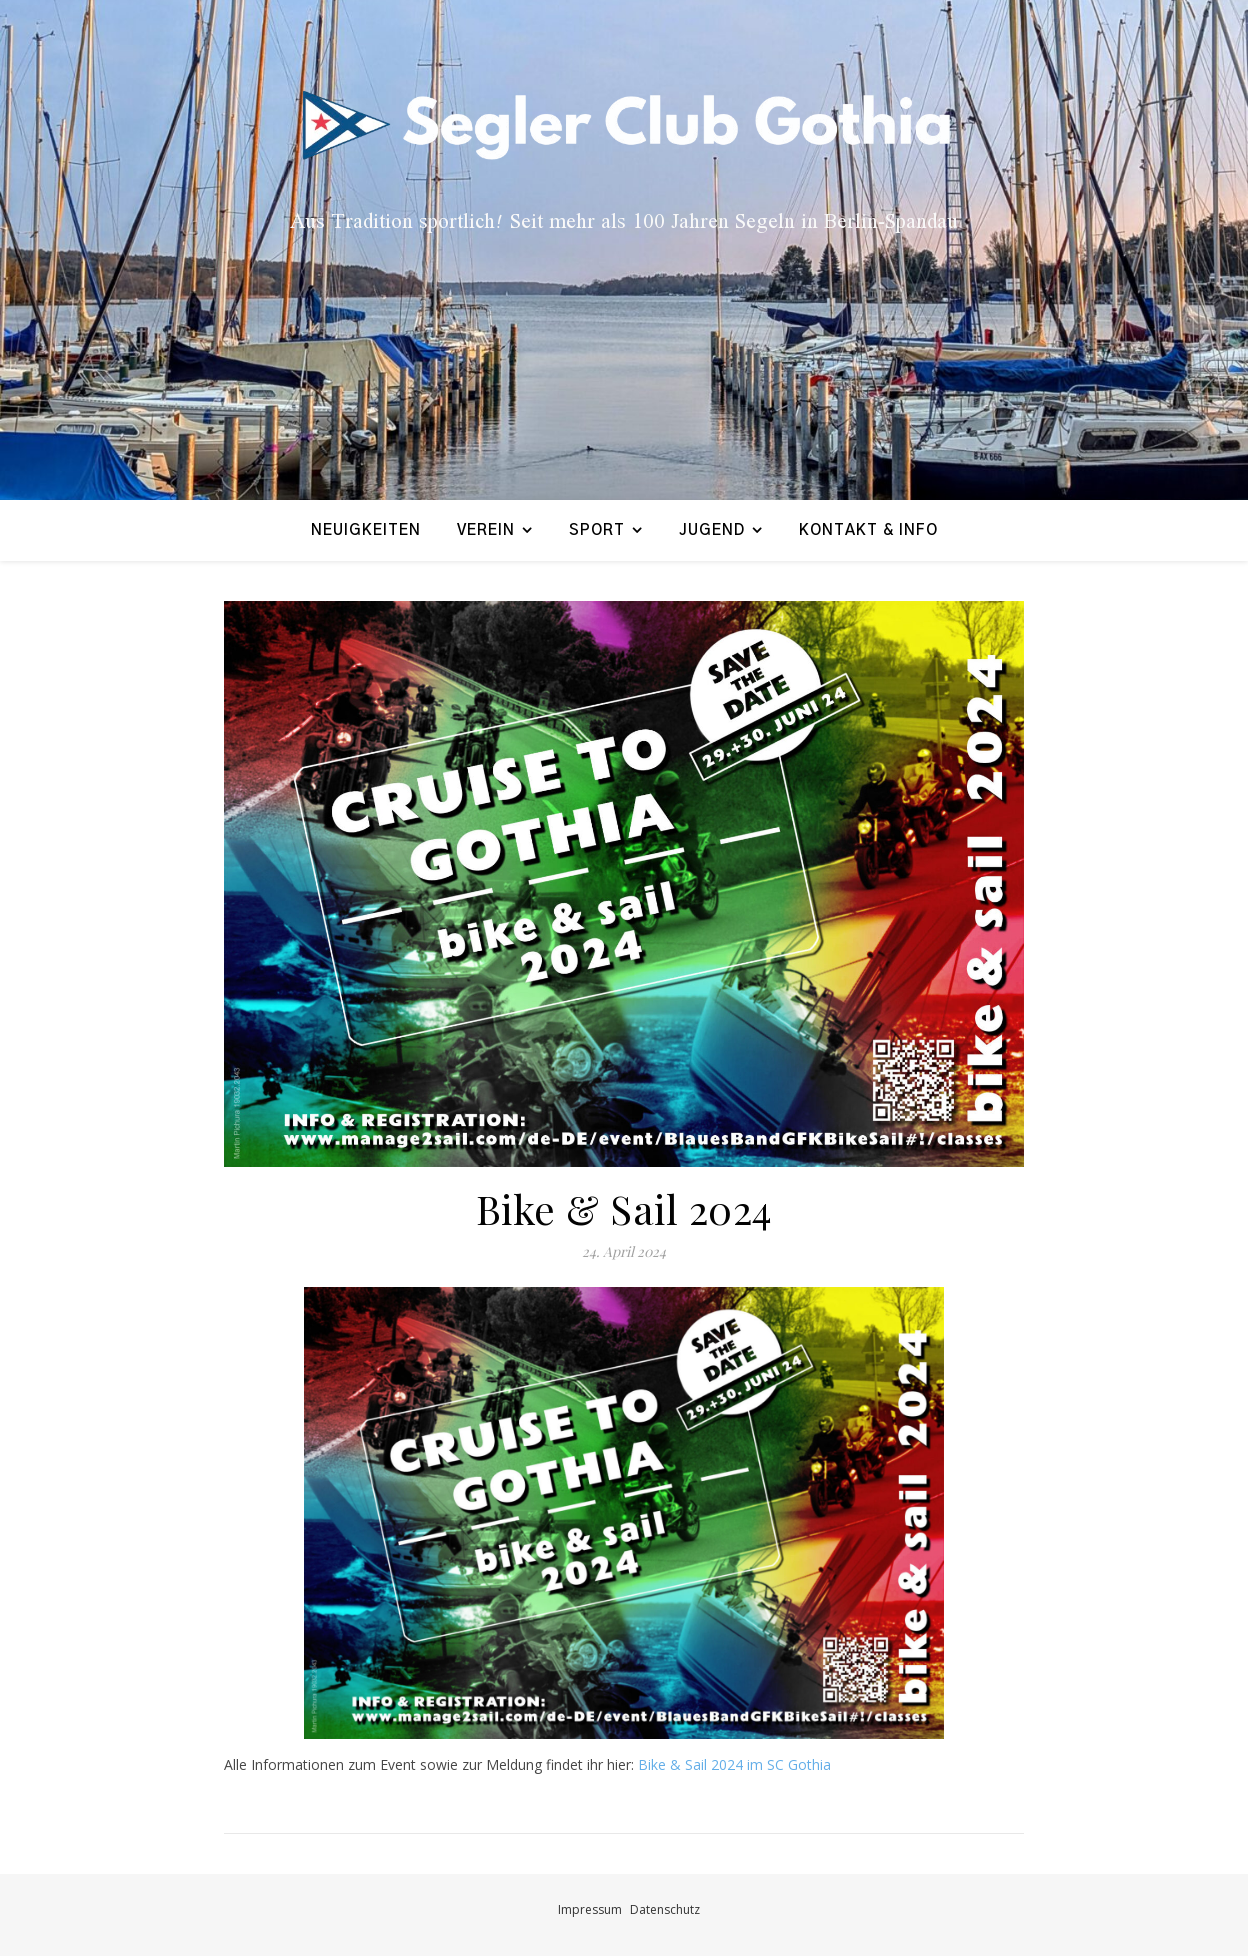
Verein (486, 530)
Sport (597, 530)
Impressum (590, 1909)
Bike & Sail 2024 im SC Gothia (734, 1764)
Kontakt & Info (868, 530)
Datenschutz (665, 1909)
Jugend (712, 530)
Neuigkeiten (366, 530)
